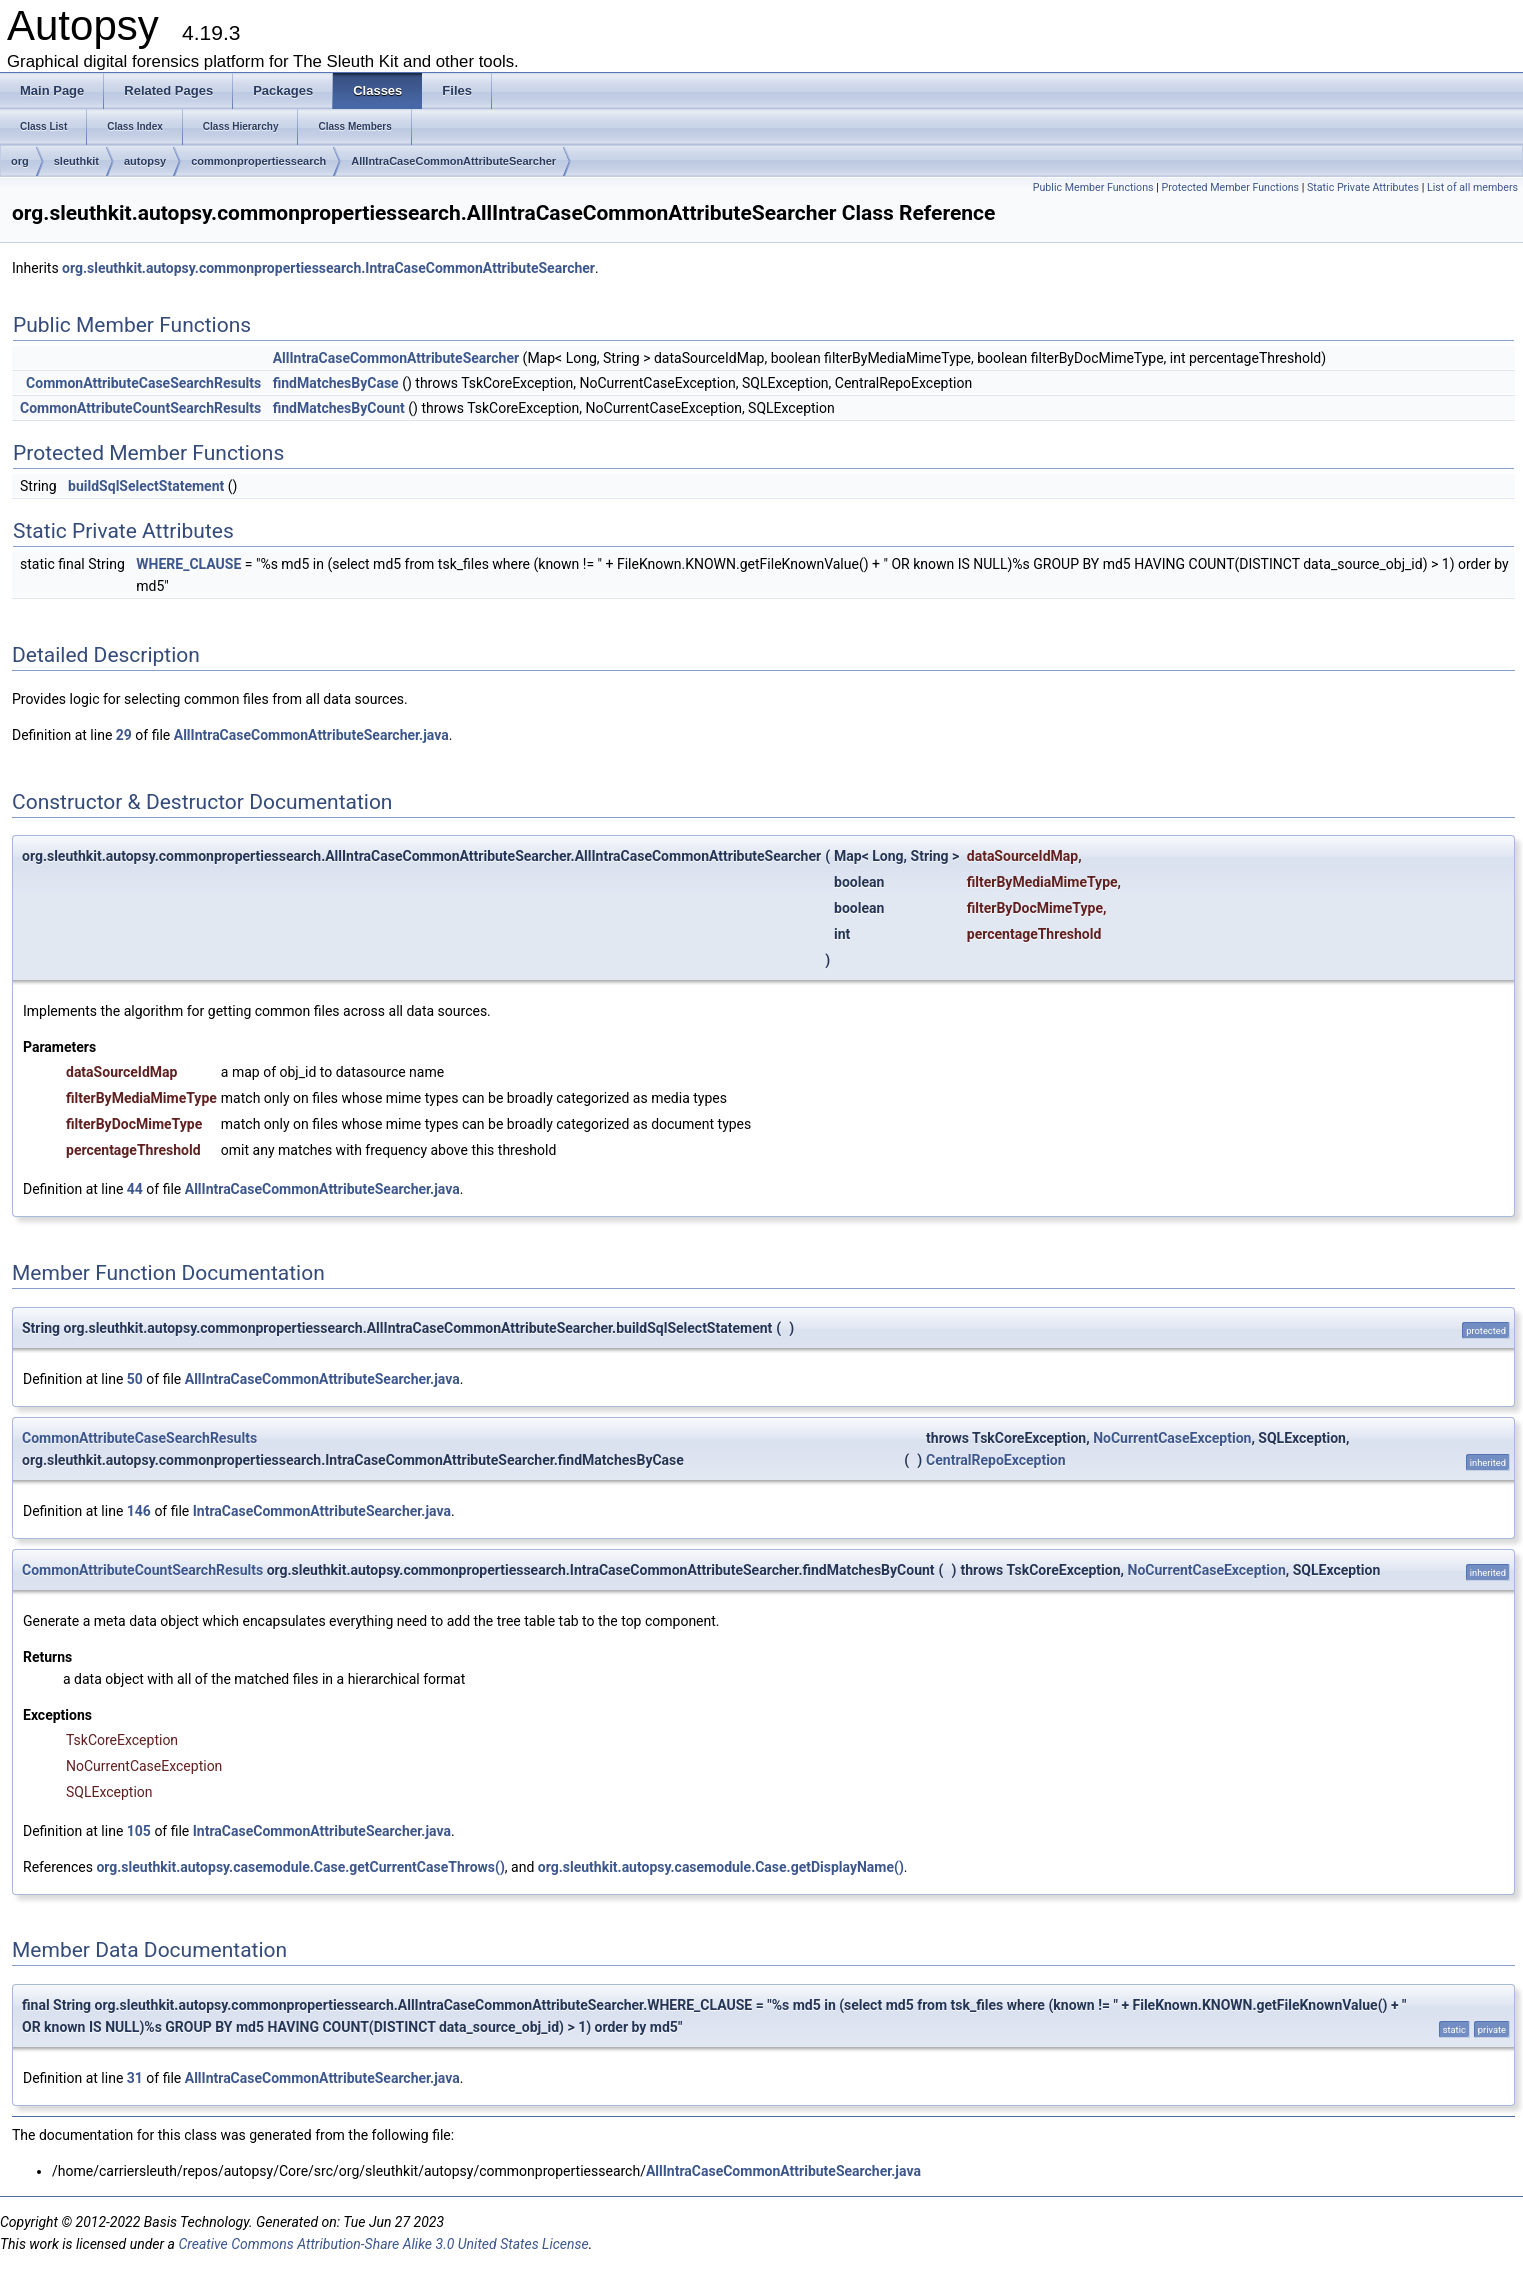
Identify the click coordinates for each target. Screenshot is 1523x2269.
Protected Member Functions (1230, 187)
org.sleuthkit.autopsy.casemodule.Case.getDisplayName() (721, 1867)
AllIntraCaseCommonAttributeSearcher (453, 161)
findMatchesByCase (336, 383)
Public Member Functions (1093, 187)
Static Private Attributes (1363, 187)
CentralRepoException (996, 1460)
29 (124, 735)
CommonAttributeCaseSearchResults (143, 383)
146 (139, 1511)
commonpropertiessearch (258, 161)
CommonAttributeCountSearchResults (140, 408)
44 (135, 1189)
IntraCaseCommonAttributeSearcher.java (322, 1511)
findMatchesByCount (339, 408)
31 (135, 2078)
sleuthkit (76, 161)
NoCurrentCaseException (1172, 1438)
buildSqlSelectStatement (146, 486)
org (20, 161)
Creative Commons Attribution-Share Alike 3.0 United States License (383, 2244)
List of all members (1472, 187)
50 (135, 1379)
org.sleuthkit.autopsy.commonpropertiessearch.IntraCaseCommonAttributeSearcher (328, 268)
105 (139, 1831)
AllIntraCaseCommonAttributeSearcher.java (311, 735)
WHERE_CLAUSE (188, 564)
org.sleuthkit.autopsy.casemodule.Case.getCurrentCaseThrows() (300, 1867)
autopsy (145, 161)
